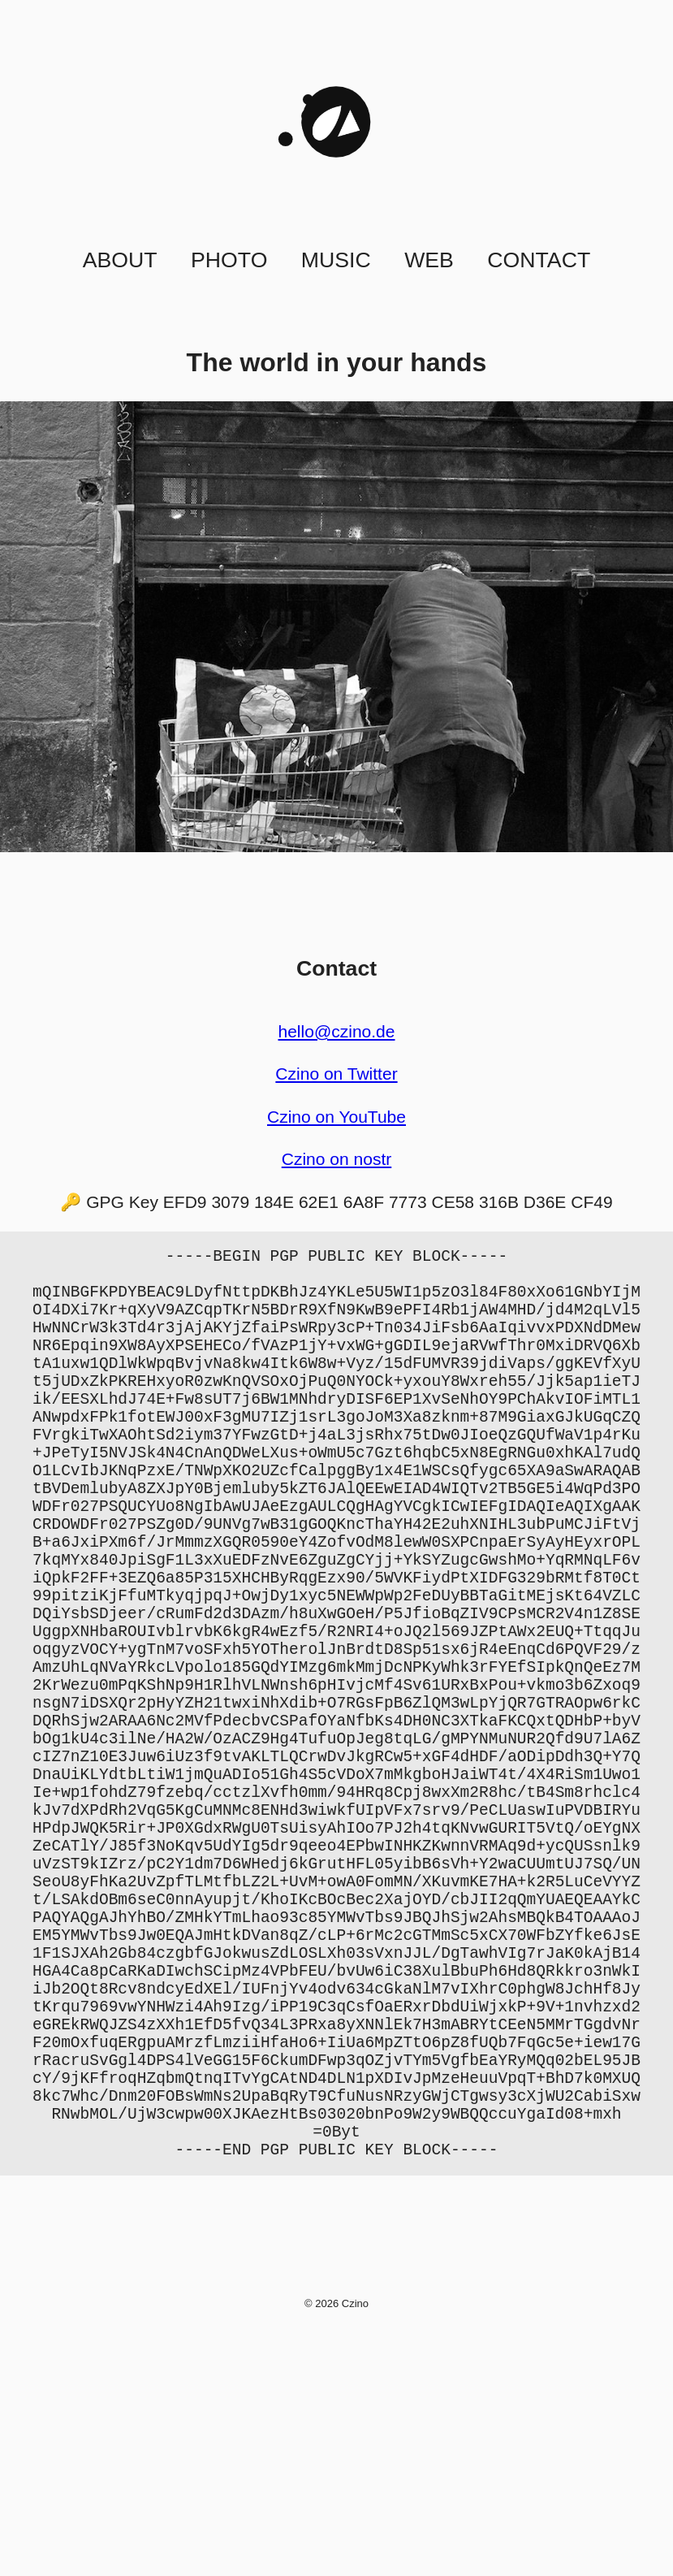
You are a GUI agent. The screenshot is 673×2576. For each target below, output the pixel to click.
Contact (538, 260)
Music (336, 260)
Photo (229, 260)
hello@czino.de (336, 1031)
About (120, 260)
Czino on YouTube (336, 1116)
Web (429, 260)
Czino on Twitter (336, 1073)
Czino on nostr (337, 1158)
